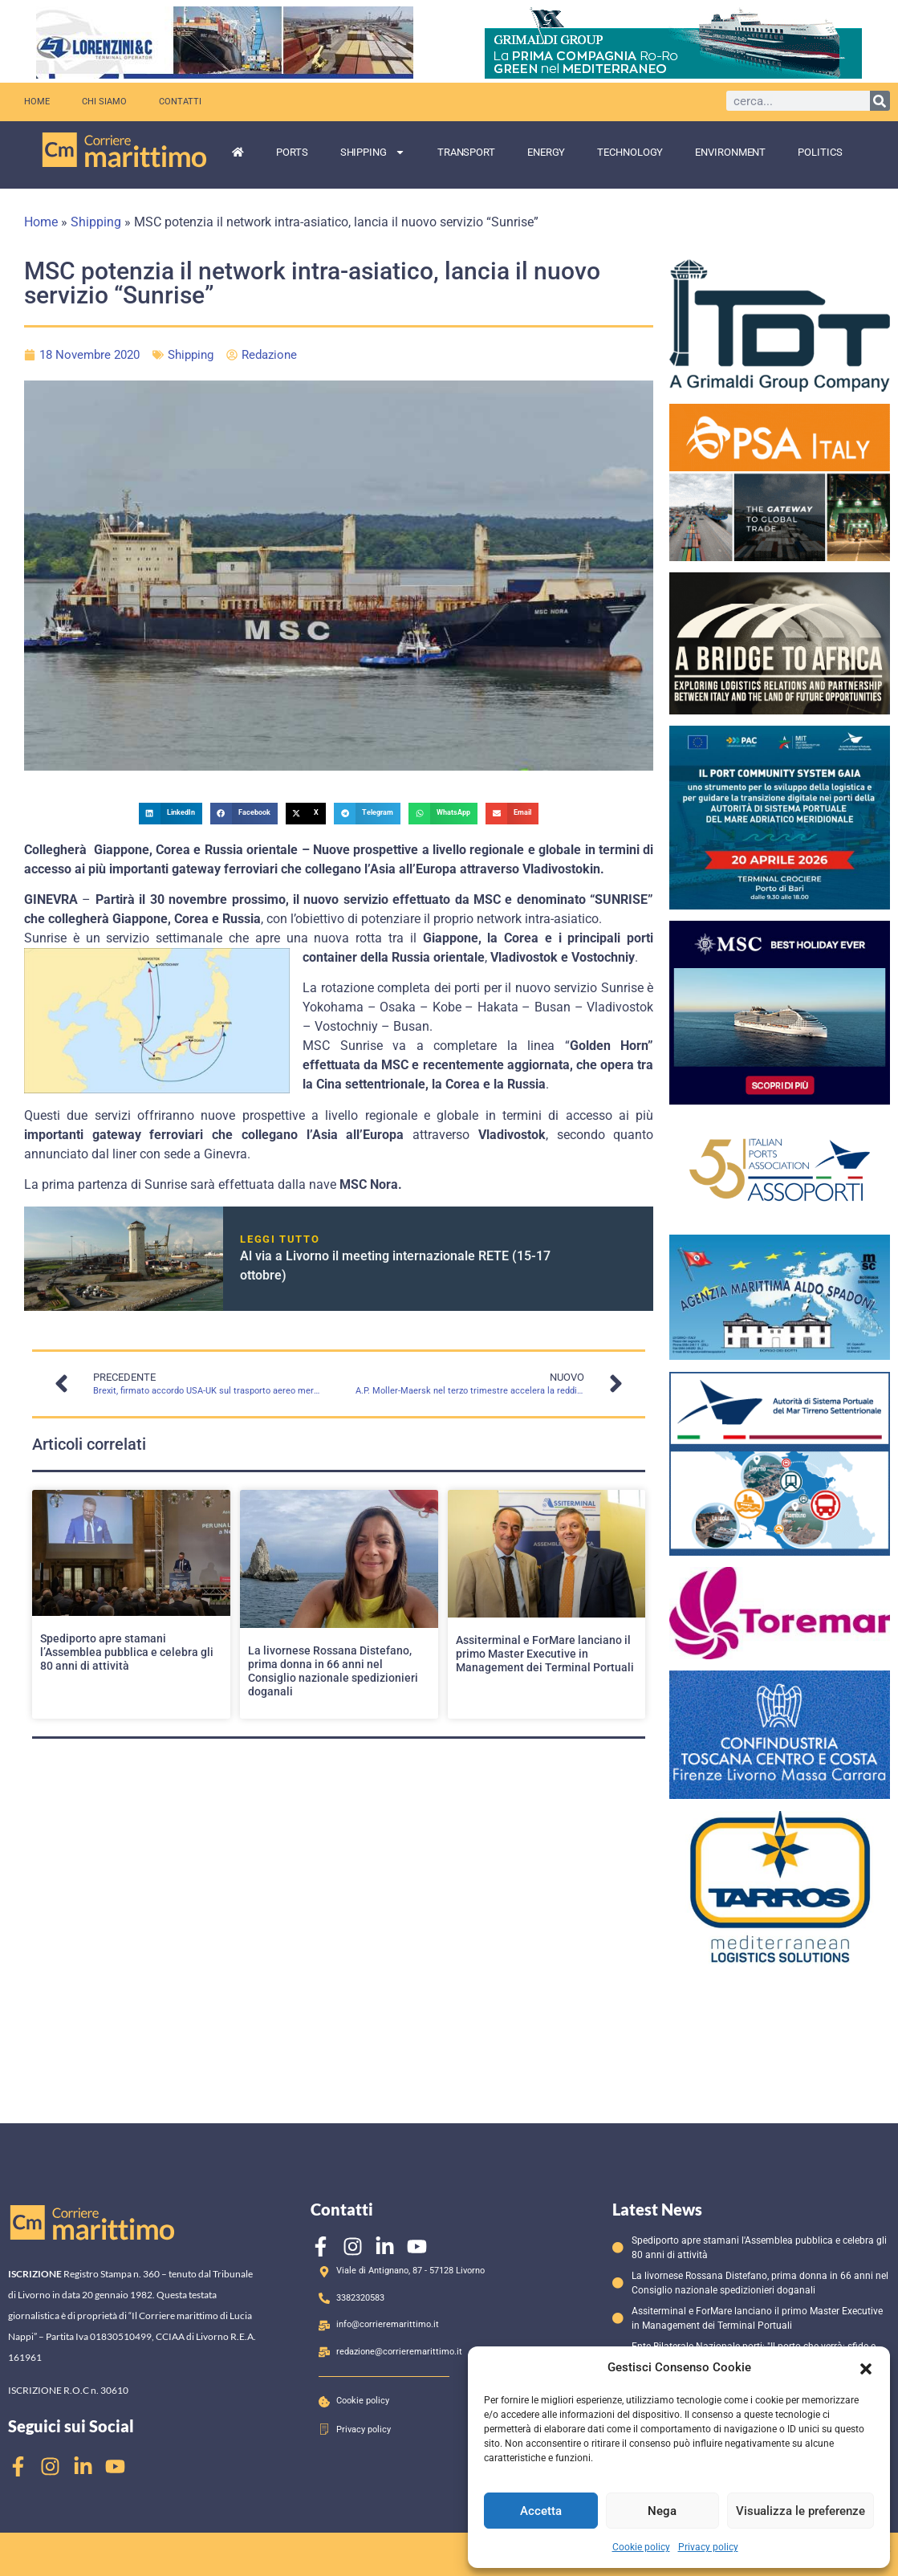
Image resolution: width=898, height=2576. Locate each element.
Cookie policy (641, 2547)
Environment (730, 152)
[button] (866, 2367)
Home (37, 101)
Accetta (541, 2511)
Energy (546, 152)
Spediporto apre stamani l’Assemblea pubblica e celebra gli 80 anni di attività (126, 1652)
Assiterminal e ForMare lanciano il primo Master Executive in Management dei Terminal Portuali (545, 1654)
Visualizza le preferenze (800, 2511)
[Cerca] (880, 101)
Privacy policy (708, 2547)
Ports (292, 152)
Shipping (372, 152)
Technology (630, 152)
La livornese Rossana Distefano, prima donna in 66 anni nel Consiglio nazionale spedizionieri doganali (333, 1670)
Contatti (180, 101)
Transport (466, 152)
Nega (662, 2511)
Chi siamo (104, 101)
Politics (820, 152)
